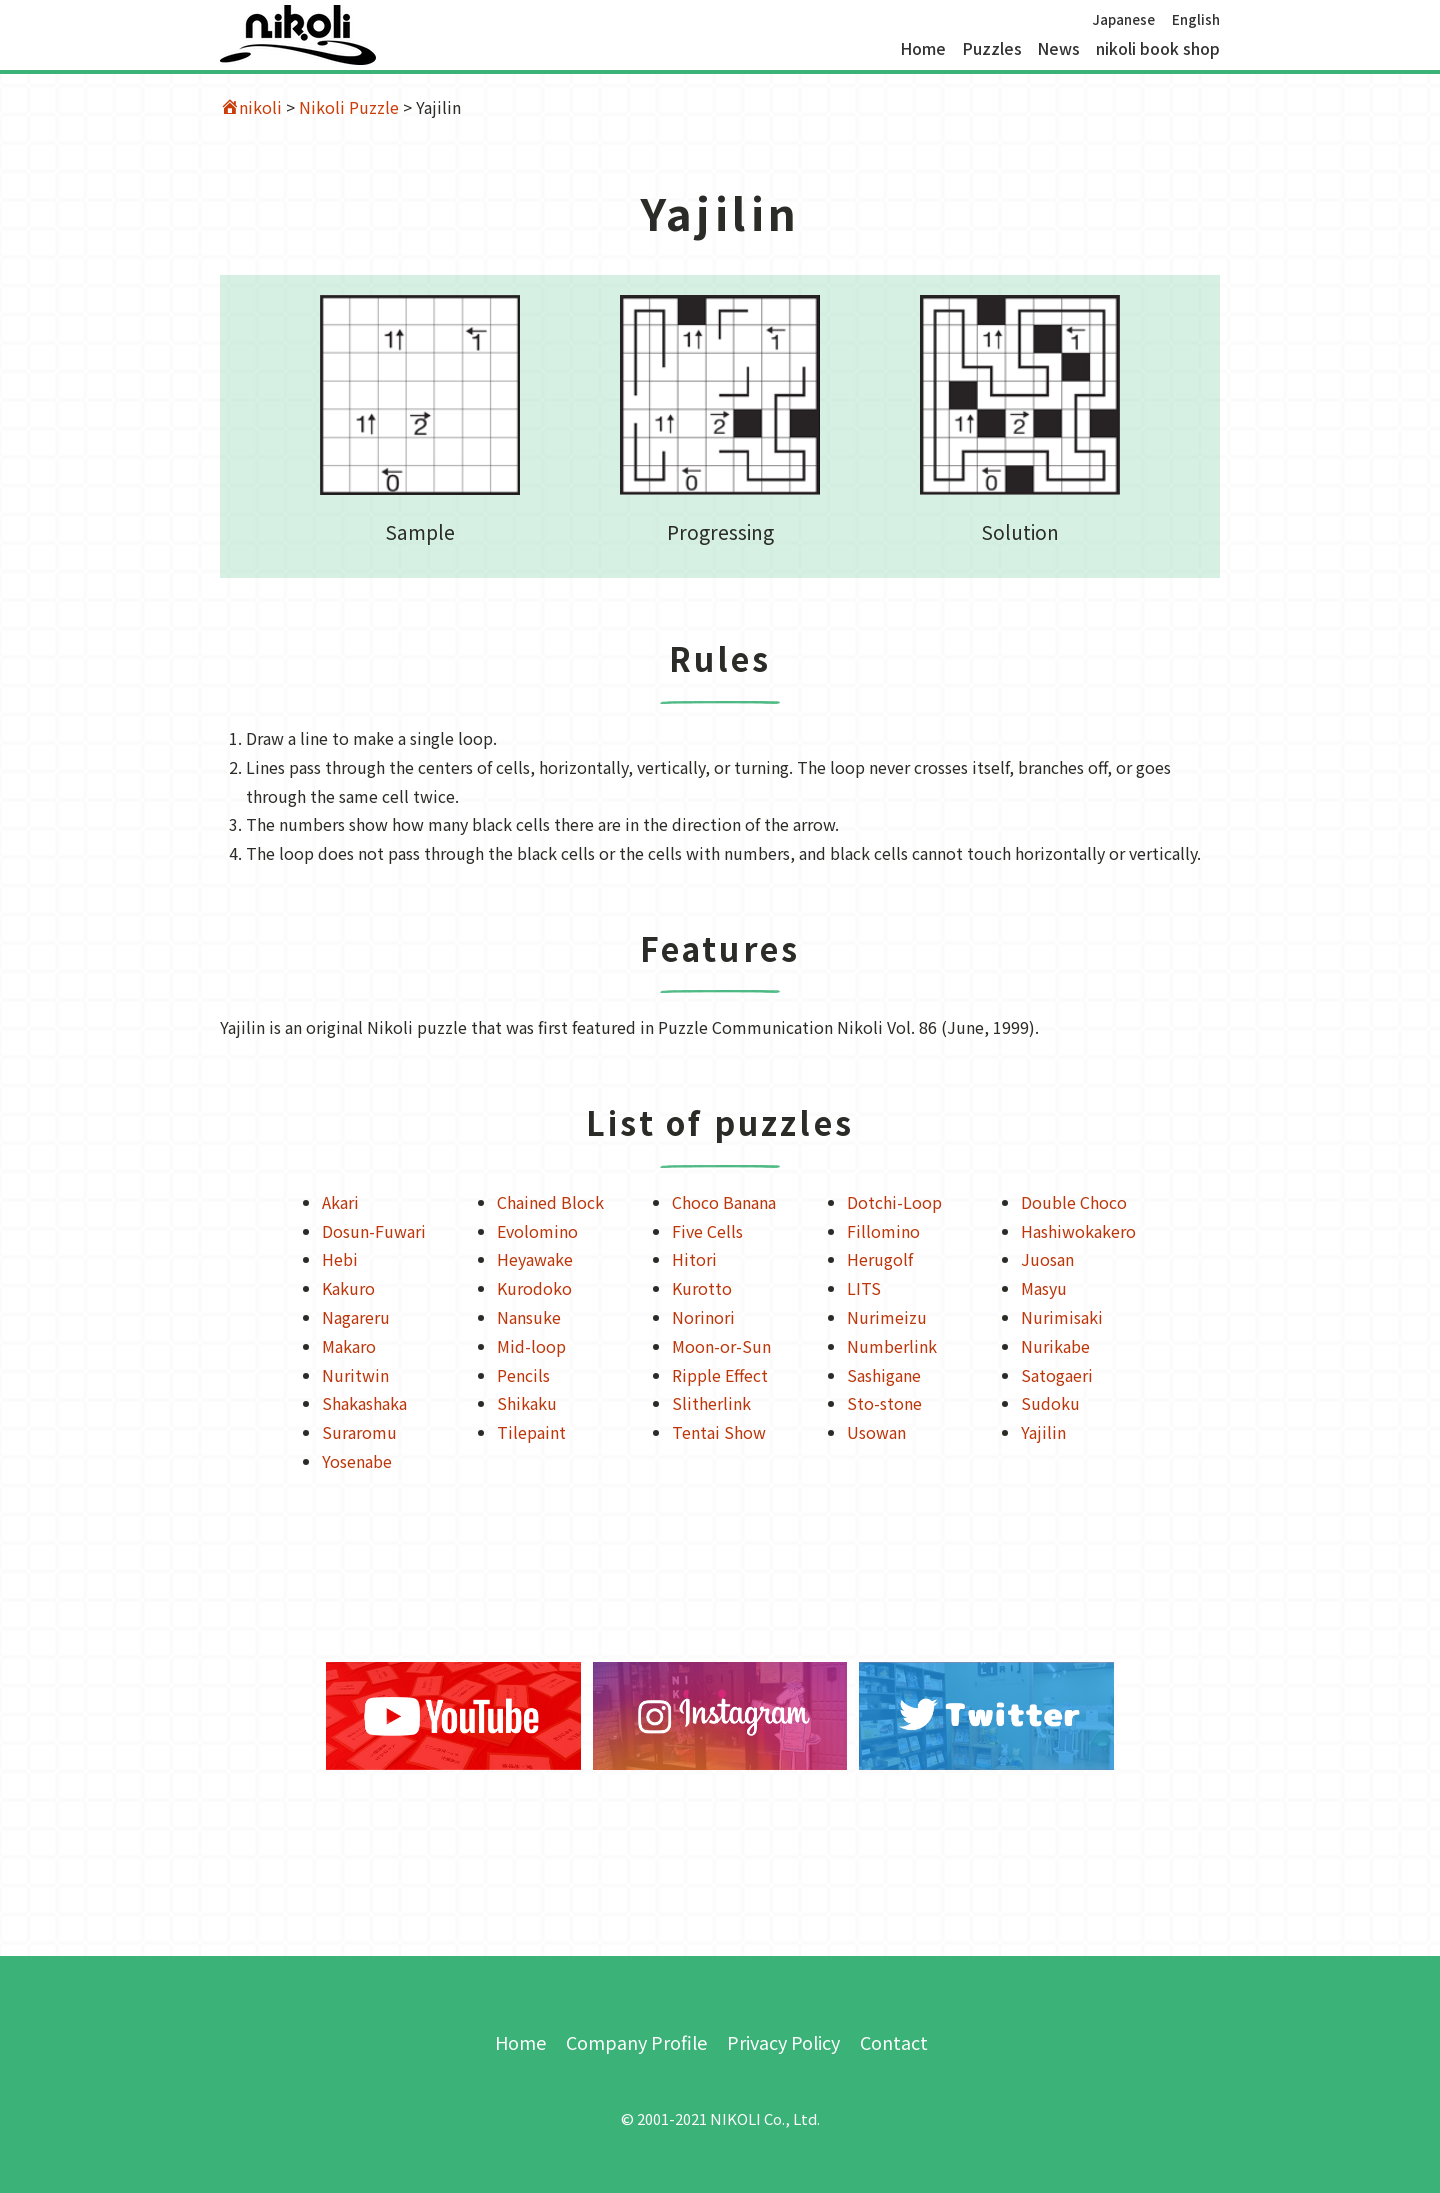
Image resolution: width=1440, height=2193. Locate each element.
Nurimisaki (1062, 1317)
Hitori (694, 1259)
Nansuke (529, 1317)
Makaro (349, 1346)
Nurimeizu (887, 1317)
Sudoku (1050, 1403)
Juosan (1047, 1259)
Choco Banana (724, 1202)
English (1196, 19)
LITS (864, 1288)
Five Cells (707, 1231)
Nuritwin (355, 1375)
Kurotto (702, 1288)
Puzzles (992, 49)
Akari (340, 1202)
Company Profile (636, 2042)
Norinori (703, 1317)
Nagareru (356, 1317)
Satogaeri (1057, 1375)
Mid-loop (531, 1346)
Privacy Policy (783, 2042)
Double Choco (1074, 1202)
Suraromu (359, 1432)
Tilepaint (531, 1432)
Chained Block (550, 1202)
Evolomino (537, 1231)
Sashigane (884, 1375)
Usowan (876, 1432)
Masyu (1044, 1288)
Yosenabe (357, 1461)
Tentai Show (719, 1432)
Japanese (1123, 19)
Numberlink (892, 1346)
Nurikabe (1055, 1346)
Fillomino (883, 1231)
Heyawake (535, 1259)
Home (923, 49)
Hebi (340, 1259)
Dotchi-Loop (894, 1202)
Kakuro (348, 1288)
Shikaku (527, 1403)
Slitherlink (711, 1403)
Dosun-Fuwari (374, 1231)
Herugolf (880, 1259)
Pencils (523, 1375)
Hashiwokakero (1078, 1231)
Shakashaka (364, 1403)
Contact (894, 2042)
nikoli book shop (1158, 49)
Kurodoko (534, 1288)
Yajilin (1043, 1432)
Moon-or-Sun (721, 1346)
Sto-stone (884, 1403)
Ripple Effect (720, 1375)
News (1058, 49)
